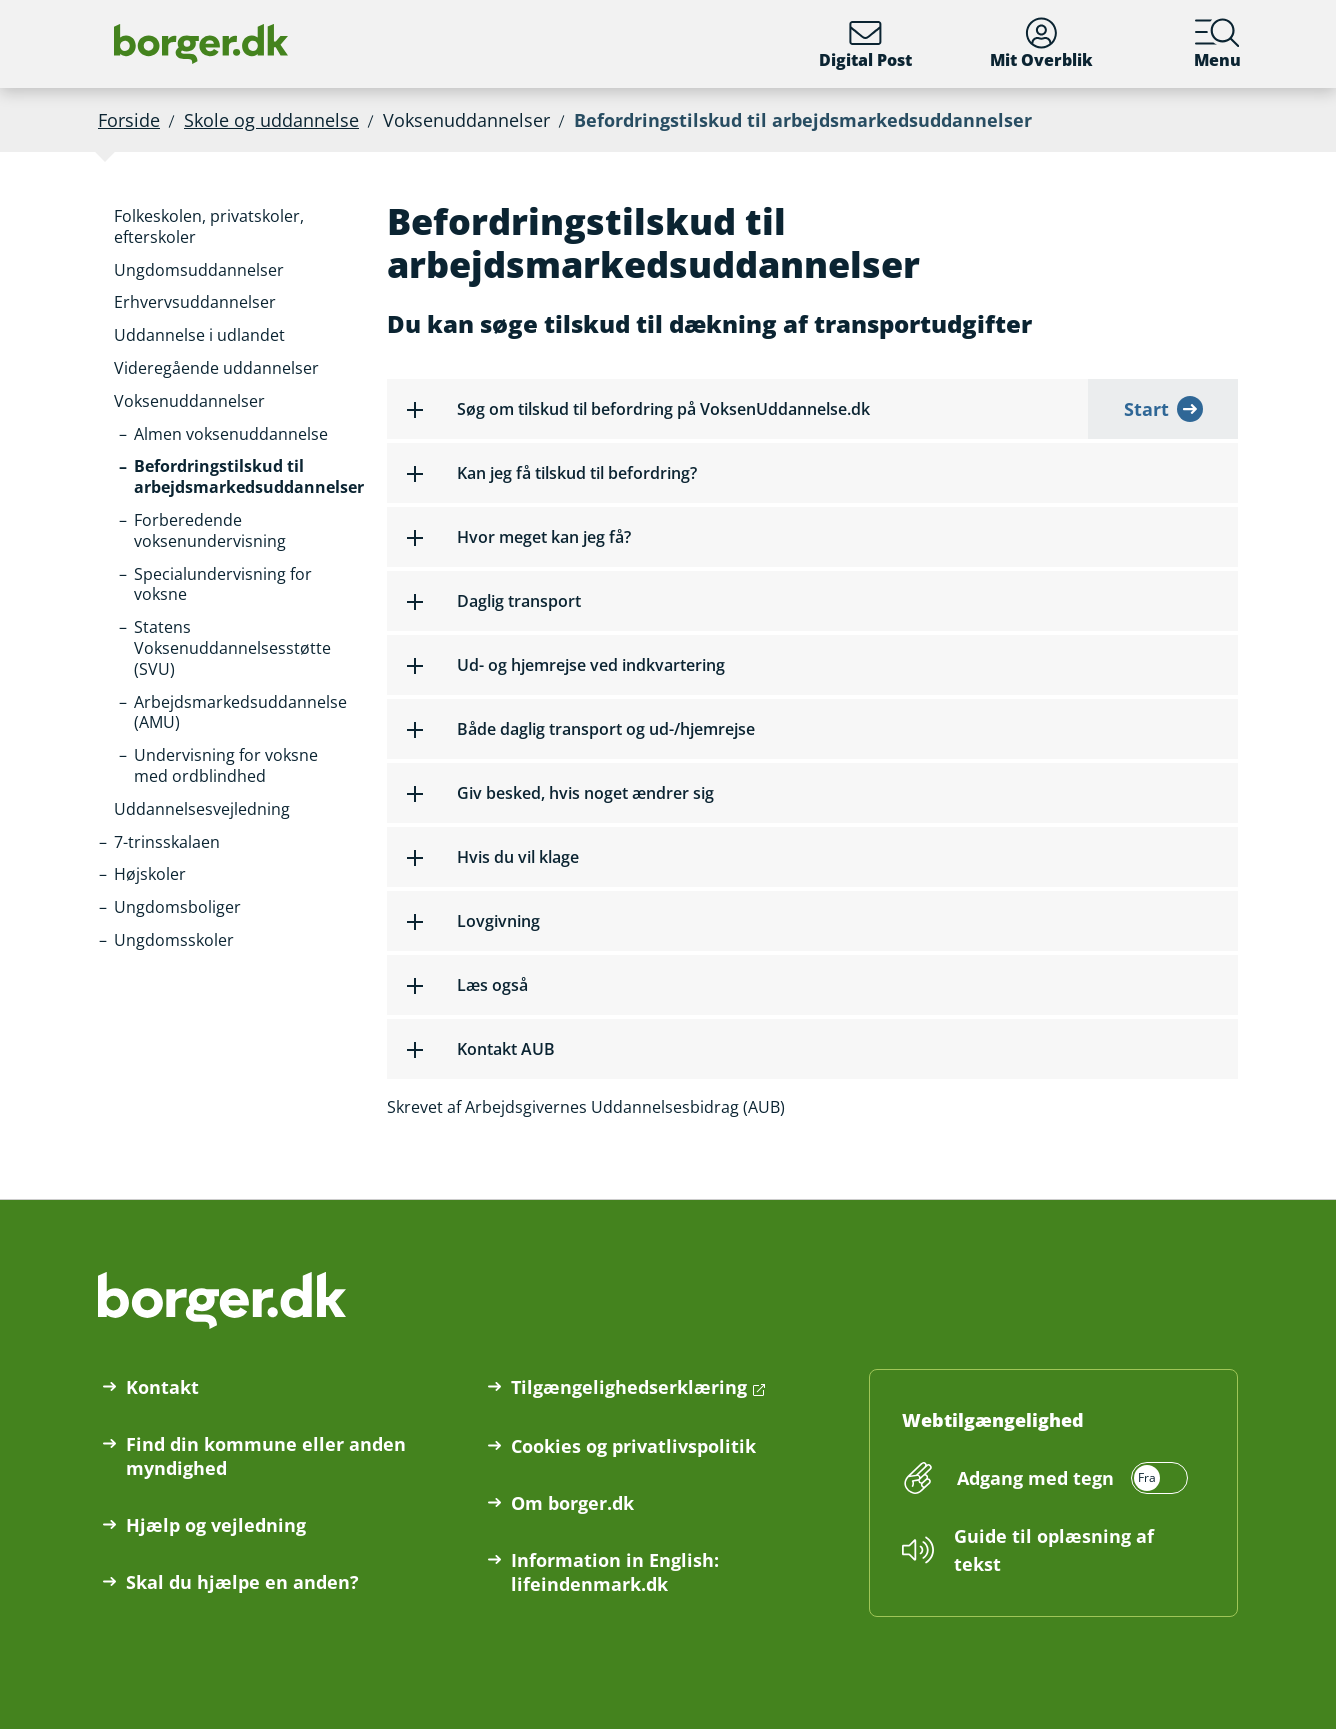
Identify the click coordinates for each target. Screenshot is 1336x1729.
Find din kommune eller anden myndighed (266, 1456)
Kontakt (162, 1387)
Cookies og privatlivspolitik (633, 1446)
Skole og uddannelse (271, 120)
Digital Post (865, 44)
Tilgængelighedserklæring (629, 1387)
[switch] (1069, 1478)
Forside (129, 120)
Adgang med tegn (1035, 1478)
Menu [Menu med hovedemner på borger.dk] (1217, 44)
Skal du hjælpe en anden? (242, 1582)
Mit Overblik (1041, 44)
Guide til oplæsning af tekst (1054, 1550)
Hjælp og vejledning (216, 1525)
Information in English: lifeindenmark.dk (615, 1572)
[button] (234, 227)
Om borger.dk (572, 1503)
